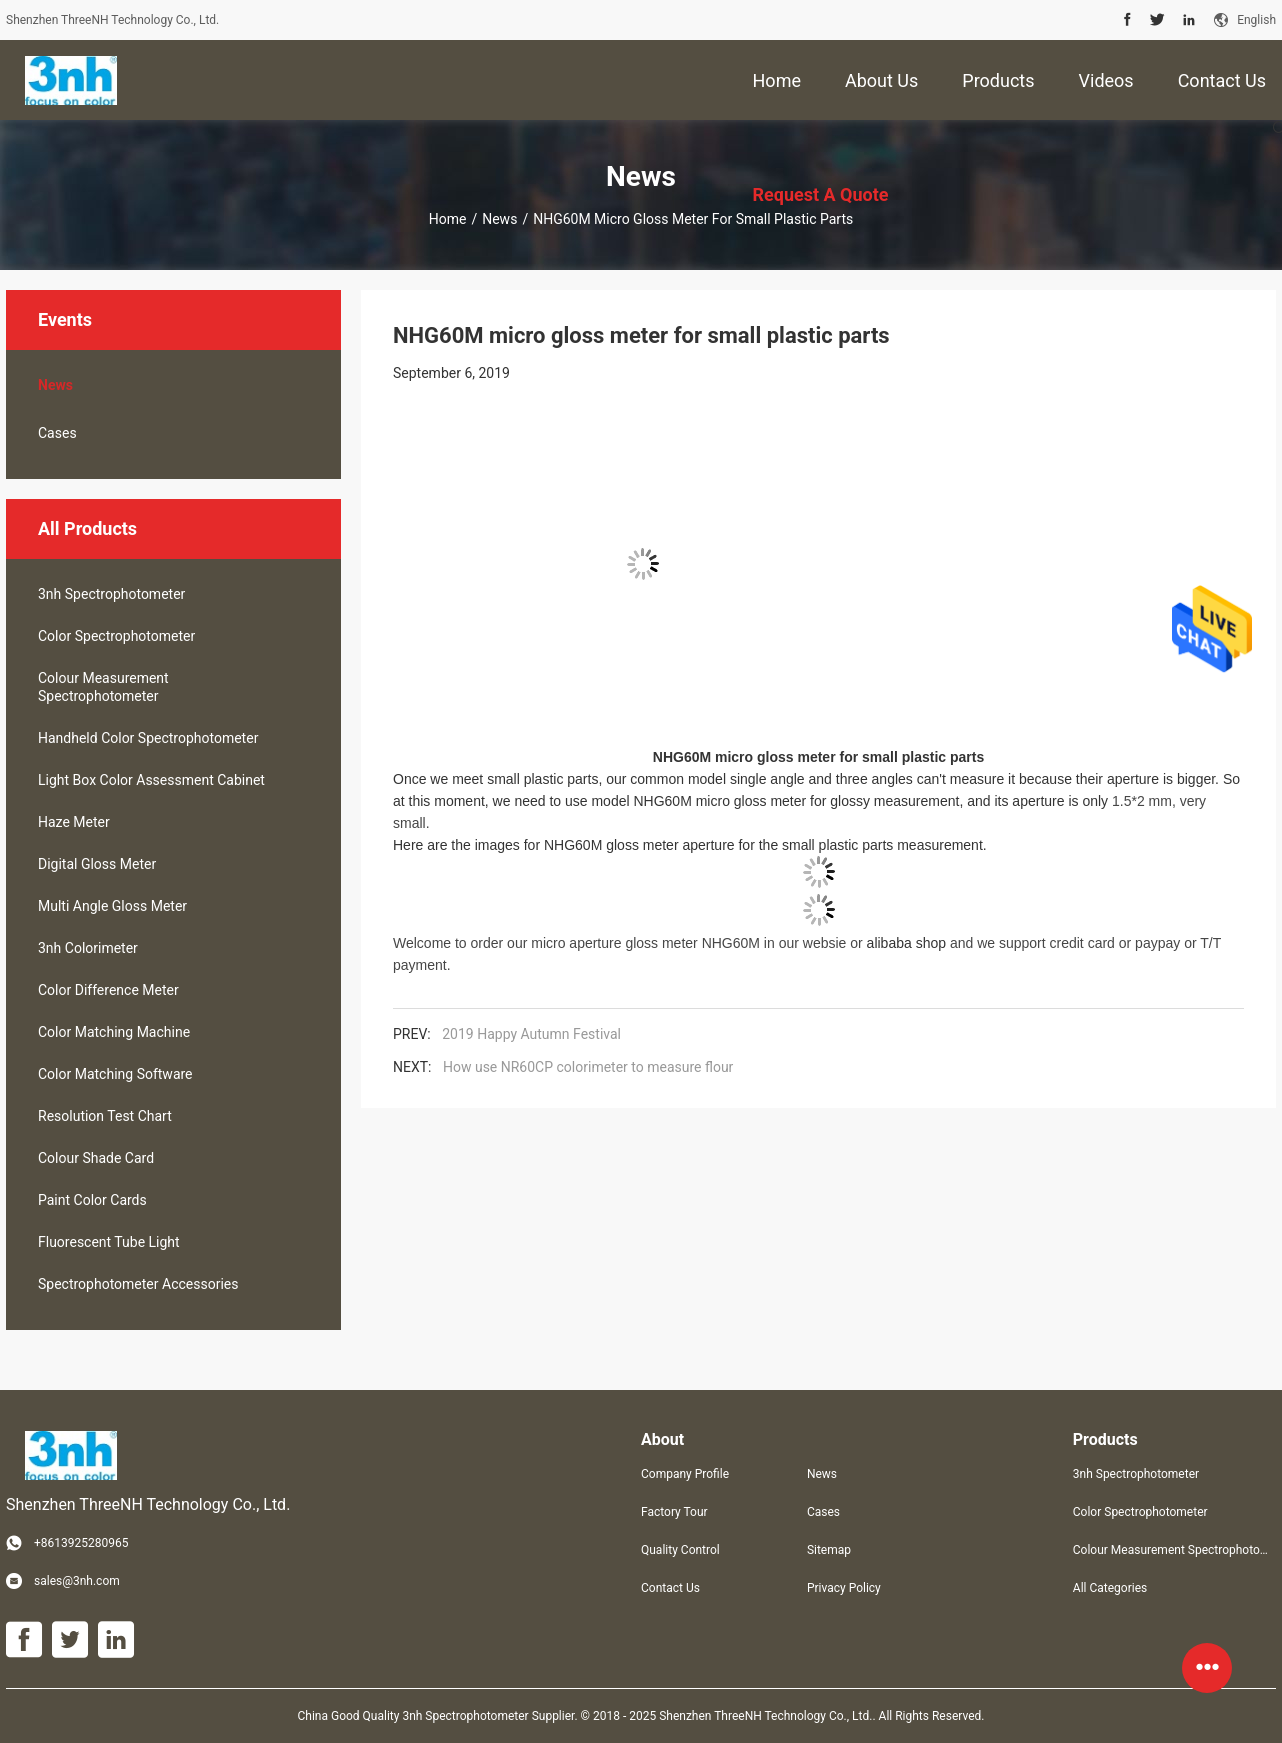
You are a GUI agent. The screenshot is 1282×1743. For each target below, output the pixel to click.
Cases (57, 433)
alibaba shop (906, 943)
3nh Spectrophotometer (111, 594)
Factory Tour (674, 1512)
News (499, 219)
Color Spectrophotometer (116, 636)
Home (448, 219)
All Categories (1110, 1588)
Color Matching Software (115, 1074)
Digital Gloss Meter (97, 864)
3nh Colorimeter (88, 948)
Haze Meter (74, 822)
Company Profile (685, 1474)
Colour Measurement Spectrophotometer (103, 687)
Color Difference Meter (108, 990)
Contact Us (670, 1588)
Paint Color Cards (92, 1200)
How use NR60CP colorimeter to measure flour (588, 1067)
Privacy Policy (844, 1588)
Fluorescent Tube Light (109, 1242)
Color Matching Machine (114, 1032)
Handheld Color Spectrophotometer (148, 738)
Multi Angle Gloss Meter (112, 906)
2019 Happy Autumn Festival (531, 1034)
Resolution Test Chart (105, 1116)
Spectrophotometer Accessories (138, 1284)
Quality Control (680, 1550)
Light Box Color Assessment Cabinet (151, 780)
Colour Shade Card (96, 1158)
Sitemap (829, 1550)
